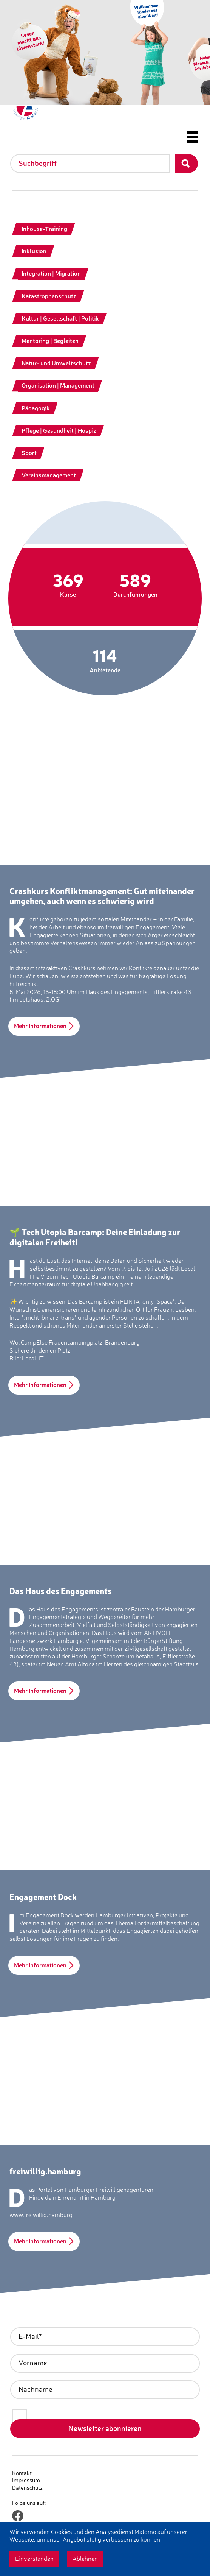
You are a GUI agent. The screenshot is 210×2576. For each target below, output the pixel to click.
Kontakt (22, 2472)
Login (19, 2495)
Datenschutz (27, 2487)
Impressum (26, 2480)
